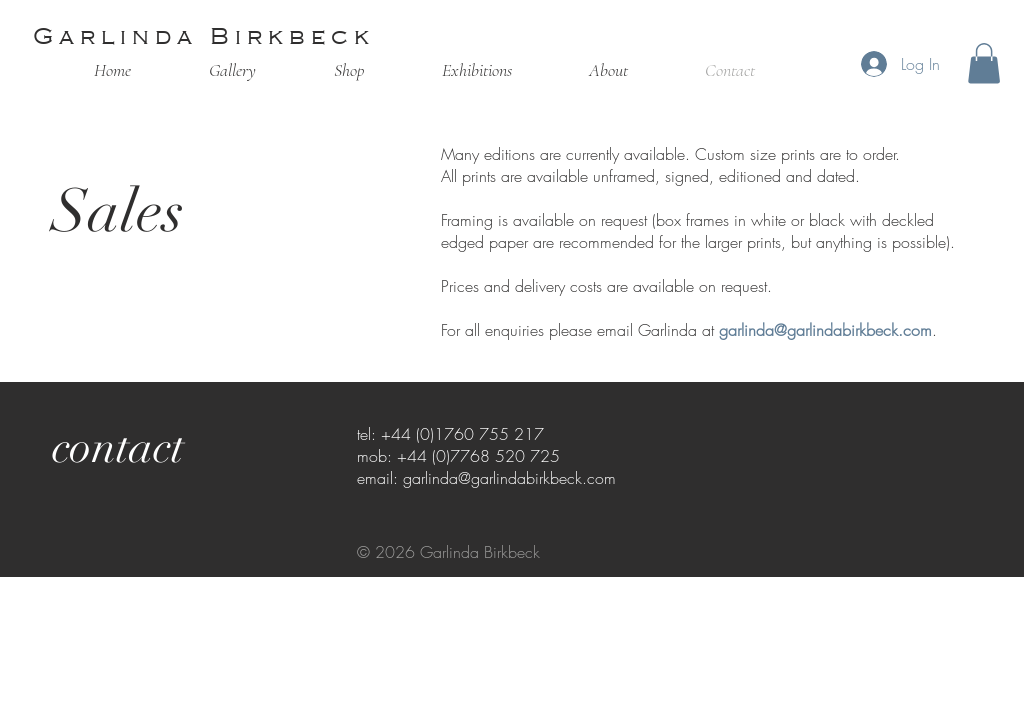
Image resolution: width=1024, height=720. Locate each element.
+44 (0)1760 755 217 (462, 434)
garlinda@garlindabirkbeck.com (825, 330)
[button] (984, 63)
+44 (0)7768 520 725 (478, 456)
